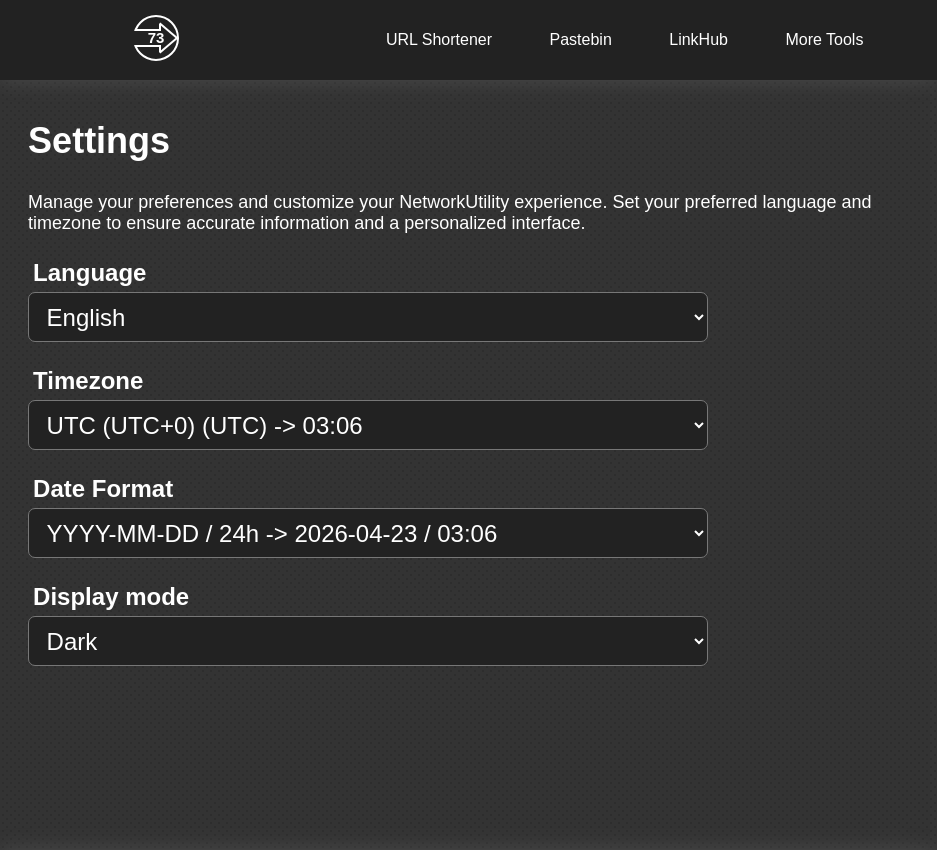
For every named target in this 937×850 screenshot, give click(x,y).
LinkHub (698, 39)
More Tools (824, 39)
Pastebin (581, 39)
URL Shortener (439, 39)
